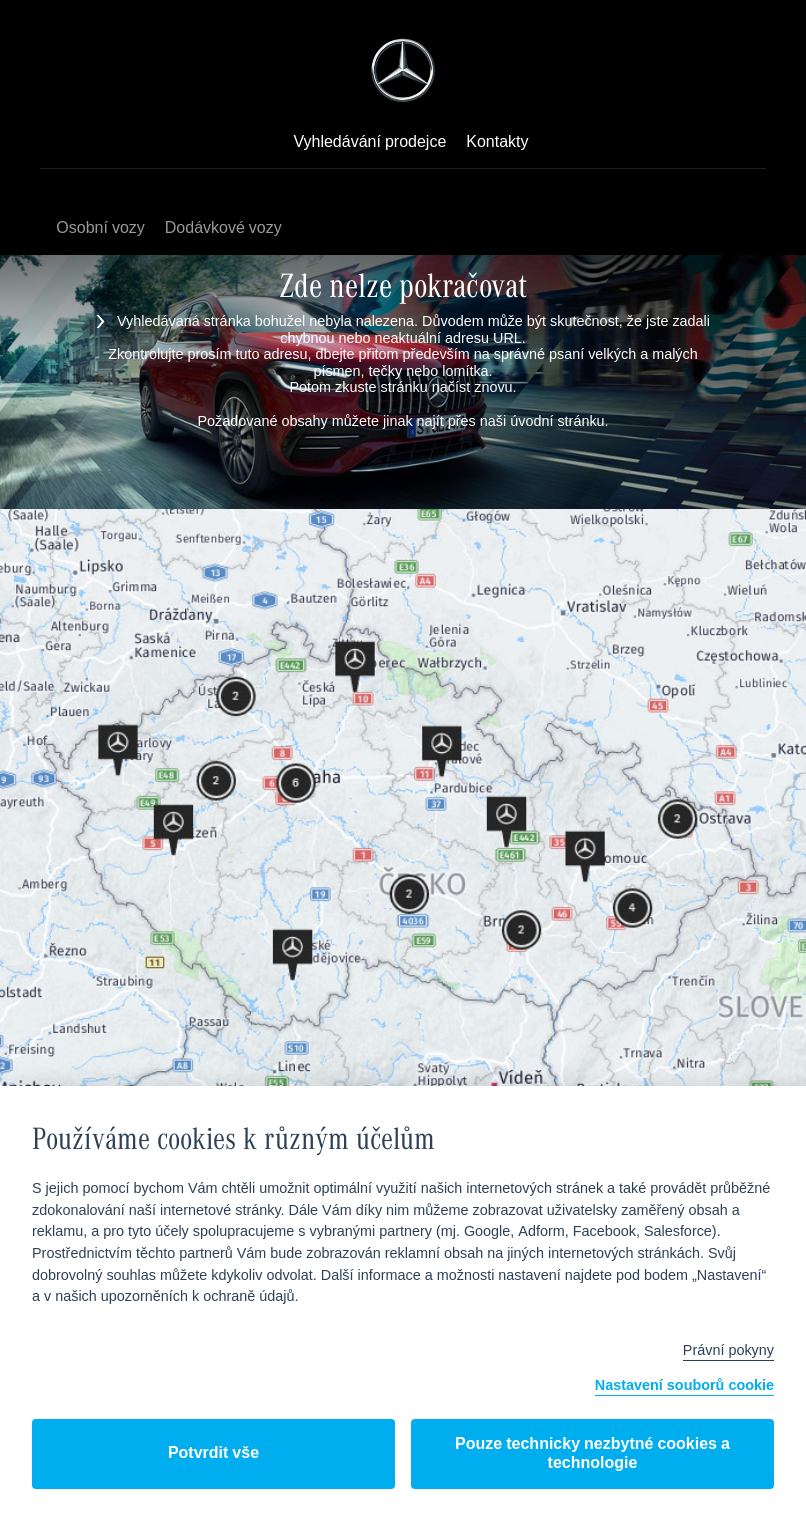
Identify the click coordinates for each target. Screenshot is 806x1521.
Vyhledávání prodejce (369, 143)
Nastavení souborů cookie (684, 1386)
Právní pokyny (728, 1351)
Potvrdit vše (213, 1453)
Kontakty (497, 143)
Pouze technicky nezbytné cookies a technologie (592, 1454)
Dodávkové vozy (223, 228)
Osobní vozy (100, 228)
